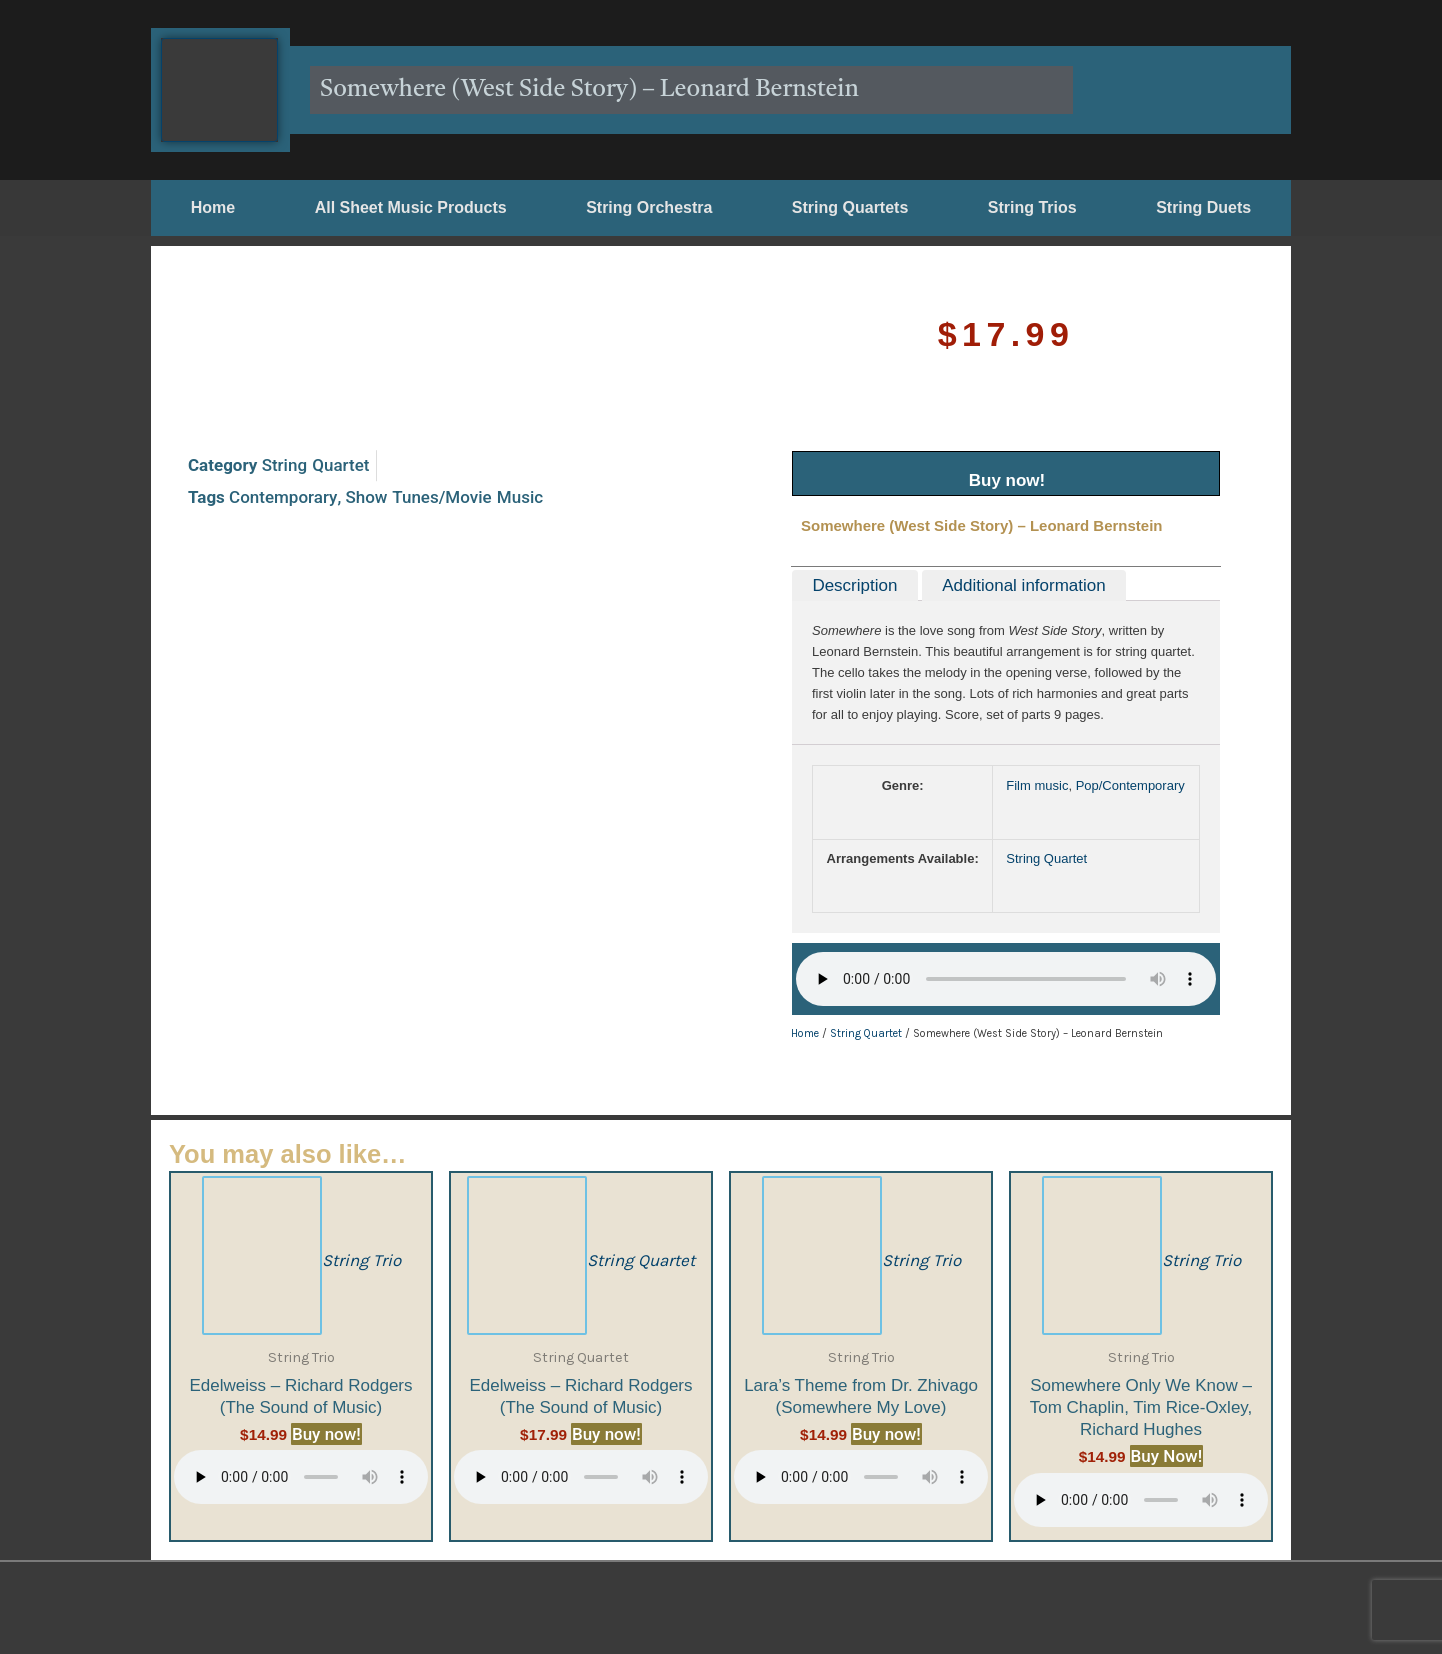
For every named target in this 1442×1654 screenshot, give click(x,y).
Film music (1037, 785)
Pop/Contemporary (1130, 785)
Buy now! (1007, 480)
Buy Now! (1167, 1456)
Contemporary (283, 362)
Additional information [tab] (1023, 585)
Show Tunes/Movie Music (444, 362)
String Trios (1032, 207)
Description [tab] (854, 585)
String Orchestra (649, 207)
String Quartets (850, 207)
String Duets (1203, 207)
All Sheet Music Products (411, 207)
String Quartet (316, 331)
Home (213, 207)
